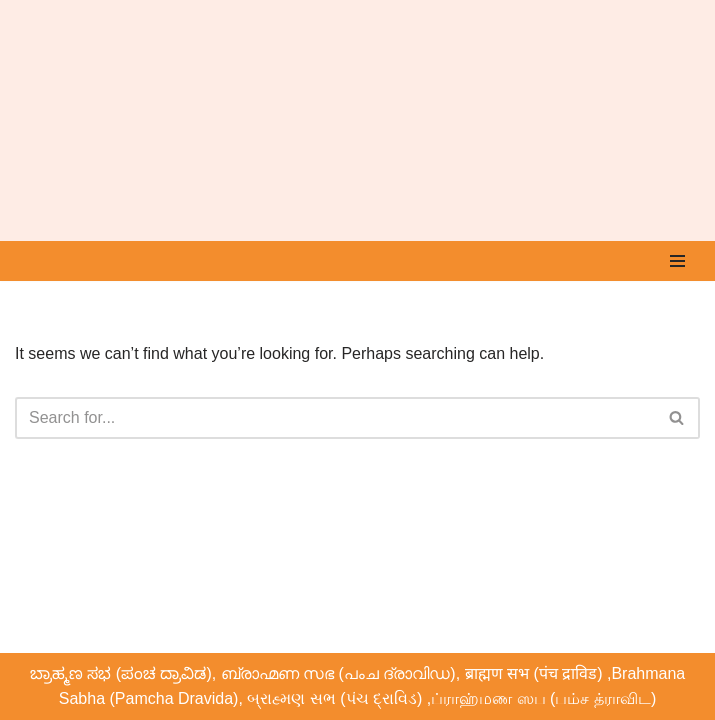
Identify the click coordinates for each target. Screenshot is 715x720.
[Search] (335, 418)
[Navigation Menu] (677, 261)
